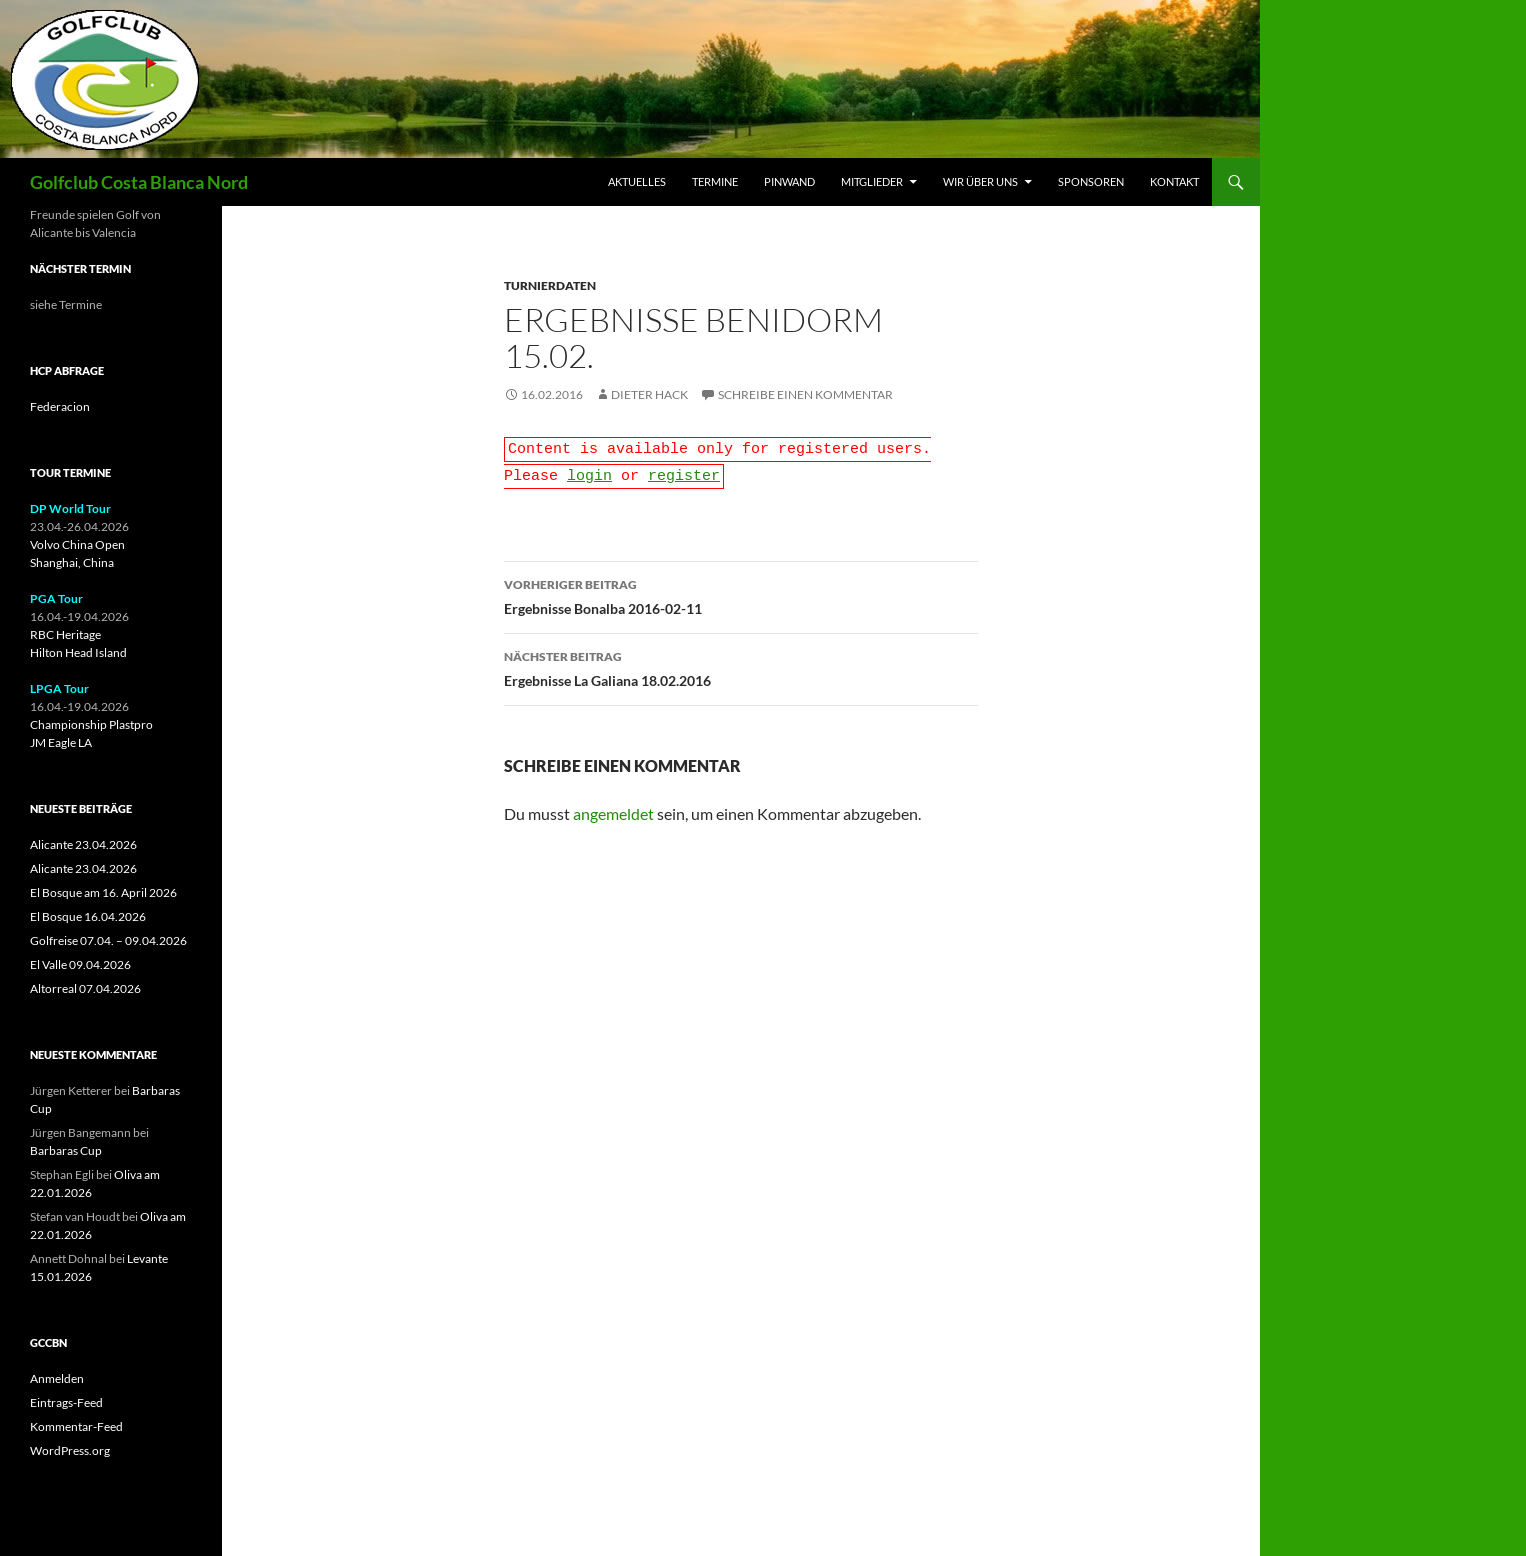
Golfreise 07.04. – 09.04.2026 (108, 940)
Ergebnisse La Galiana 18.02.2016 (741, 661)
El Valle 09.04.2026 (80, 964)
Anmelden (57, 1378)
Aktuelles (637, 181)
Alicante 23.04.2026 (83, 844)
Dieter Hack (649, 394)
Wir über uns (980, 181)
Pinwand (789, 181)
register (684, 471)
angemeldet (613, 807)
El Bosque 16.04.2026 (88, 916)
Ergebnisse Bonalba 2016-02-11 (741, 589)
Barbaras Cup (66, 1150)
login (589, 471)
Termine (715, 181)
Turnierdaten (550, 285)
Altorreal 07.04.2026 (85, 988)
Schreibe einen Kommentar (805, 394)
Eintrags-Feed (66, 1402)
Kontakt (1174, 181)
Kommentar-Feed (76, 1426)
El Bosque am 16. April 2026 (103, 892)
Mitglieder (872, 181)
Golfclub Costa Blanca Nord (139, 182)
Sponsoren (1091, 181)
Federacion (60, 406)
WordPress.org (70, 1450)
